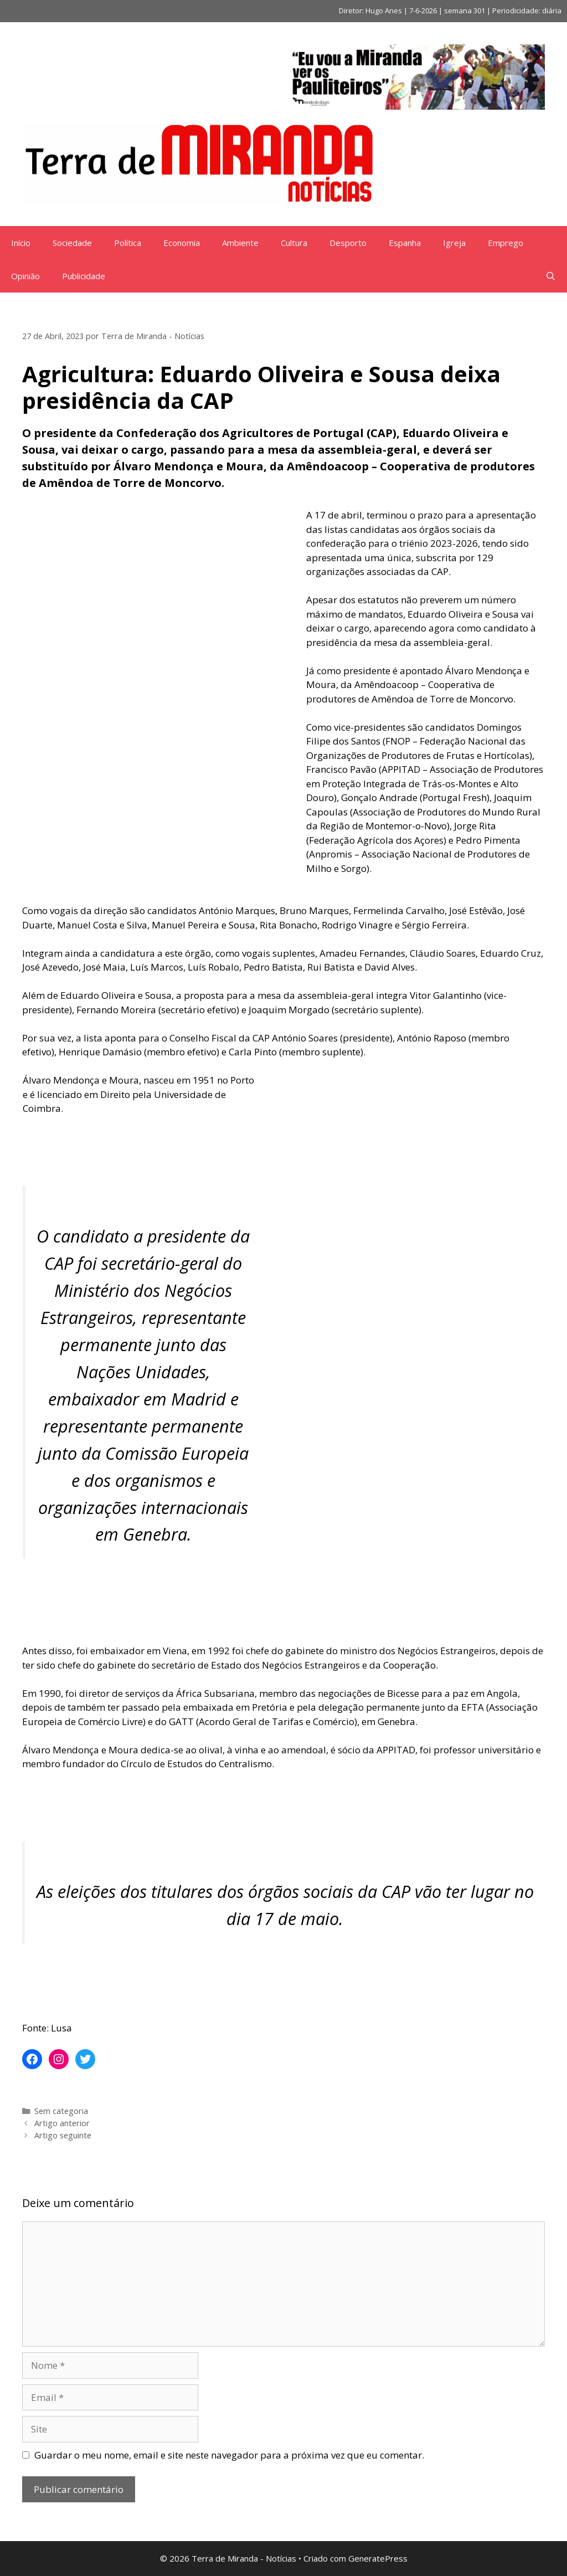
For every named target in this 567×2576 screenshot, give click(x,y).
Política (127, 242)
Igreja (454, 242)
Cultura (294, 242)
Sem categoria (61, 2111)
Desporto (348, 242)
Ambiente (240, 242)
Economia (181, 242)
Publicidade (83, 275)
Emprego (505, 242)
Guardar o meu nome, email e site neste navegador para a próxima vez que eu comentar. (229, 2455)
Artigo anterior (62, 2123)
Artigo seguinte (62, 2135)
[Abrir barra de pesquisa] (550, 276)
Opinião (25, 275)
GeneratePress (378, 2558)
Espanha (405, 242)
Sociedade (72, 242)
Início (20, 242)
